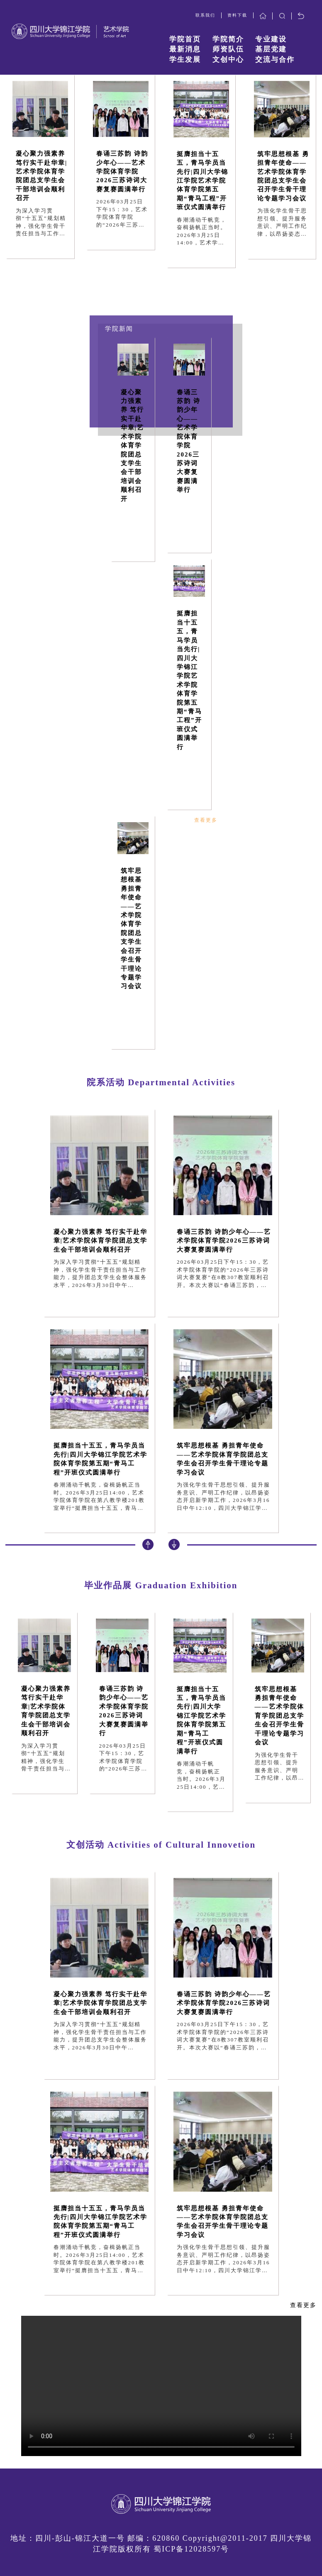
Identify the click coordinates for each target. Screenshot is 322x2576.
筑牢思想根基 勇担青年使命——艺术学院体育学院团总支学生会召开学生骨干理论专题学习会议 (283, 176)
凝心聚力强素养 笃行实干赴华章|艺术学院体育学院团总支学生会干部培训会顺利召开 (41, 175)
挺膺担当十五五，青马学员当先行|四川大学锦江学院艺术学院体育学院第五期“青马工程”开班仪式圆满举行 (202, 181)
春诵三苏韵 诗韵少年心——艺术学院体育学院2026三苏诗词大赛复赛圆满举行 (122, 171)
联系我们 (205, 15)
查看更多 (205, 820)
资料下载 (237, 15)
